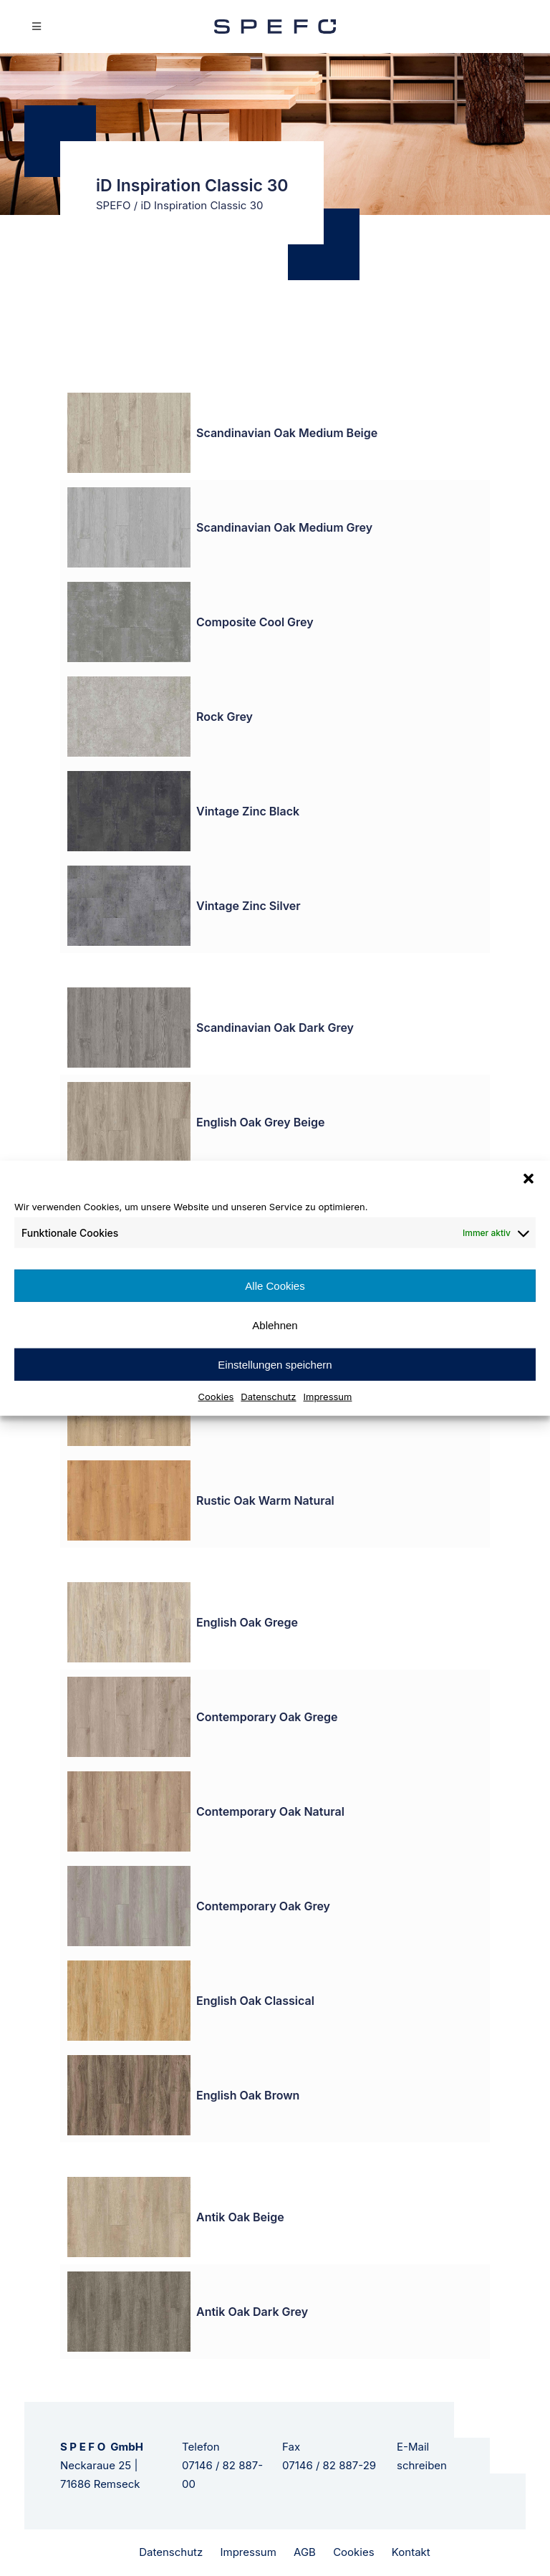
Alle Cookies (274, 1285)
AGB (305, 2552)
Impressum (328, 1396)
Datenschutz (268, 1396)
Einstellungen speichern (275, 1364)
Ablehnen (274, 1324)
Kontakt (411, 2552)
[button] (528, 1178)
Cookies (216, 1396)
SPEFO (113, 205)
